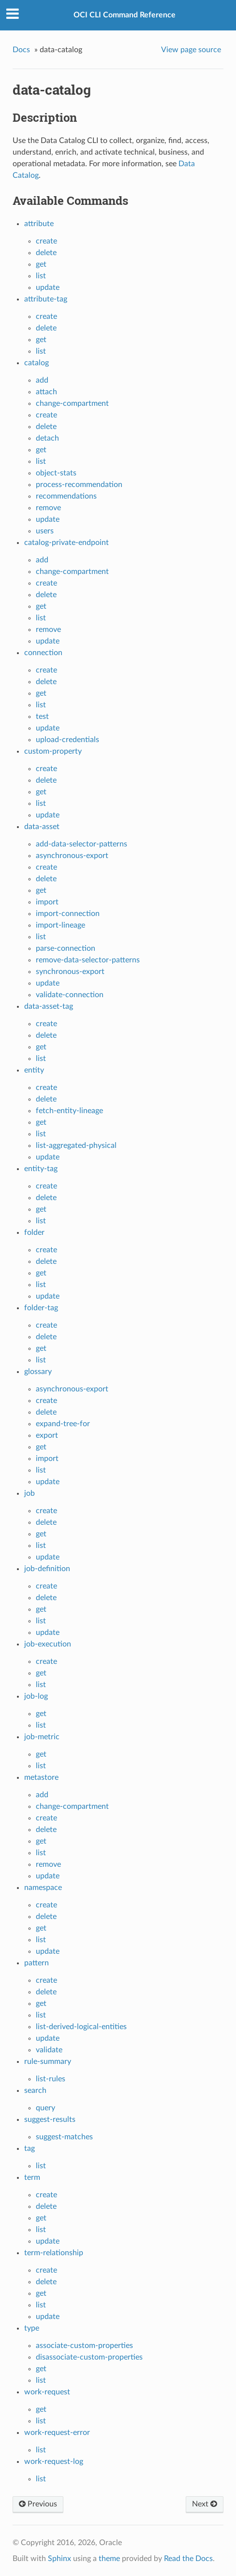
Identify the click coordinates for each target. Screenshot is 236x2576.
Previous (38, 2504)
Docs (21, 50)
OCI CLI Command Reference (125, 15)
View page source (191, 50)
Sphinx (59, 2558)
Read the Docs (188, 2558)
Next (204, 2504)
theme (109, 2558)
